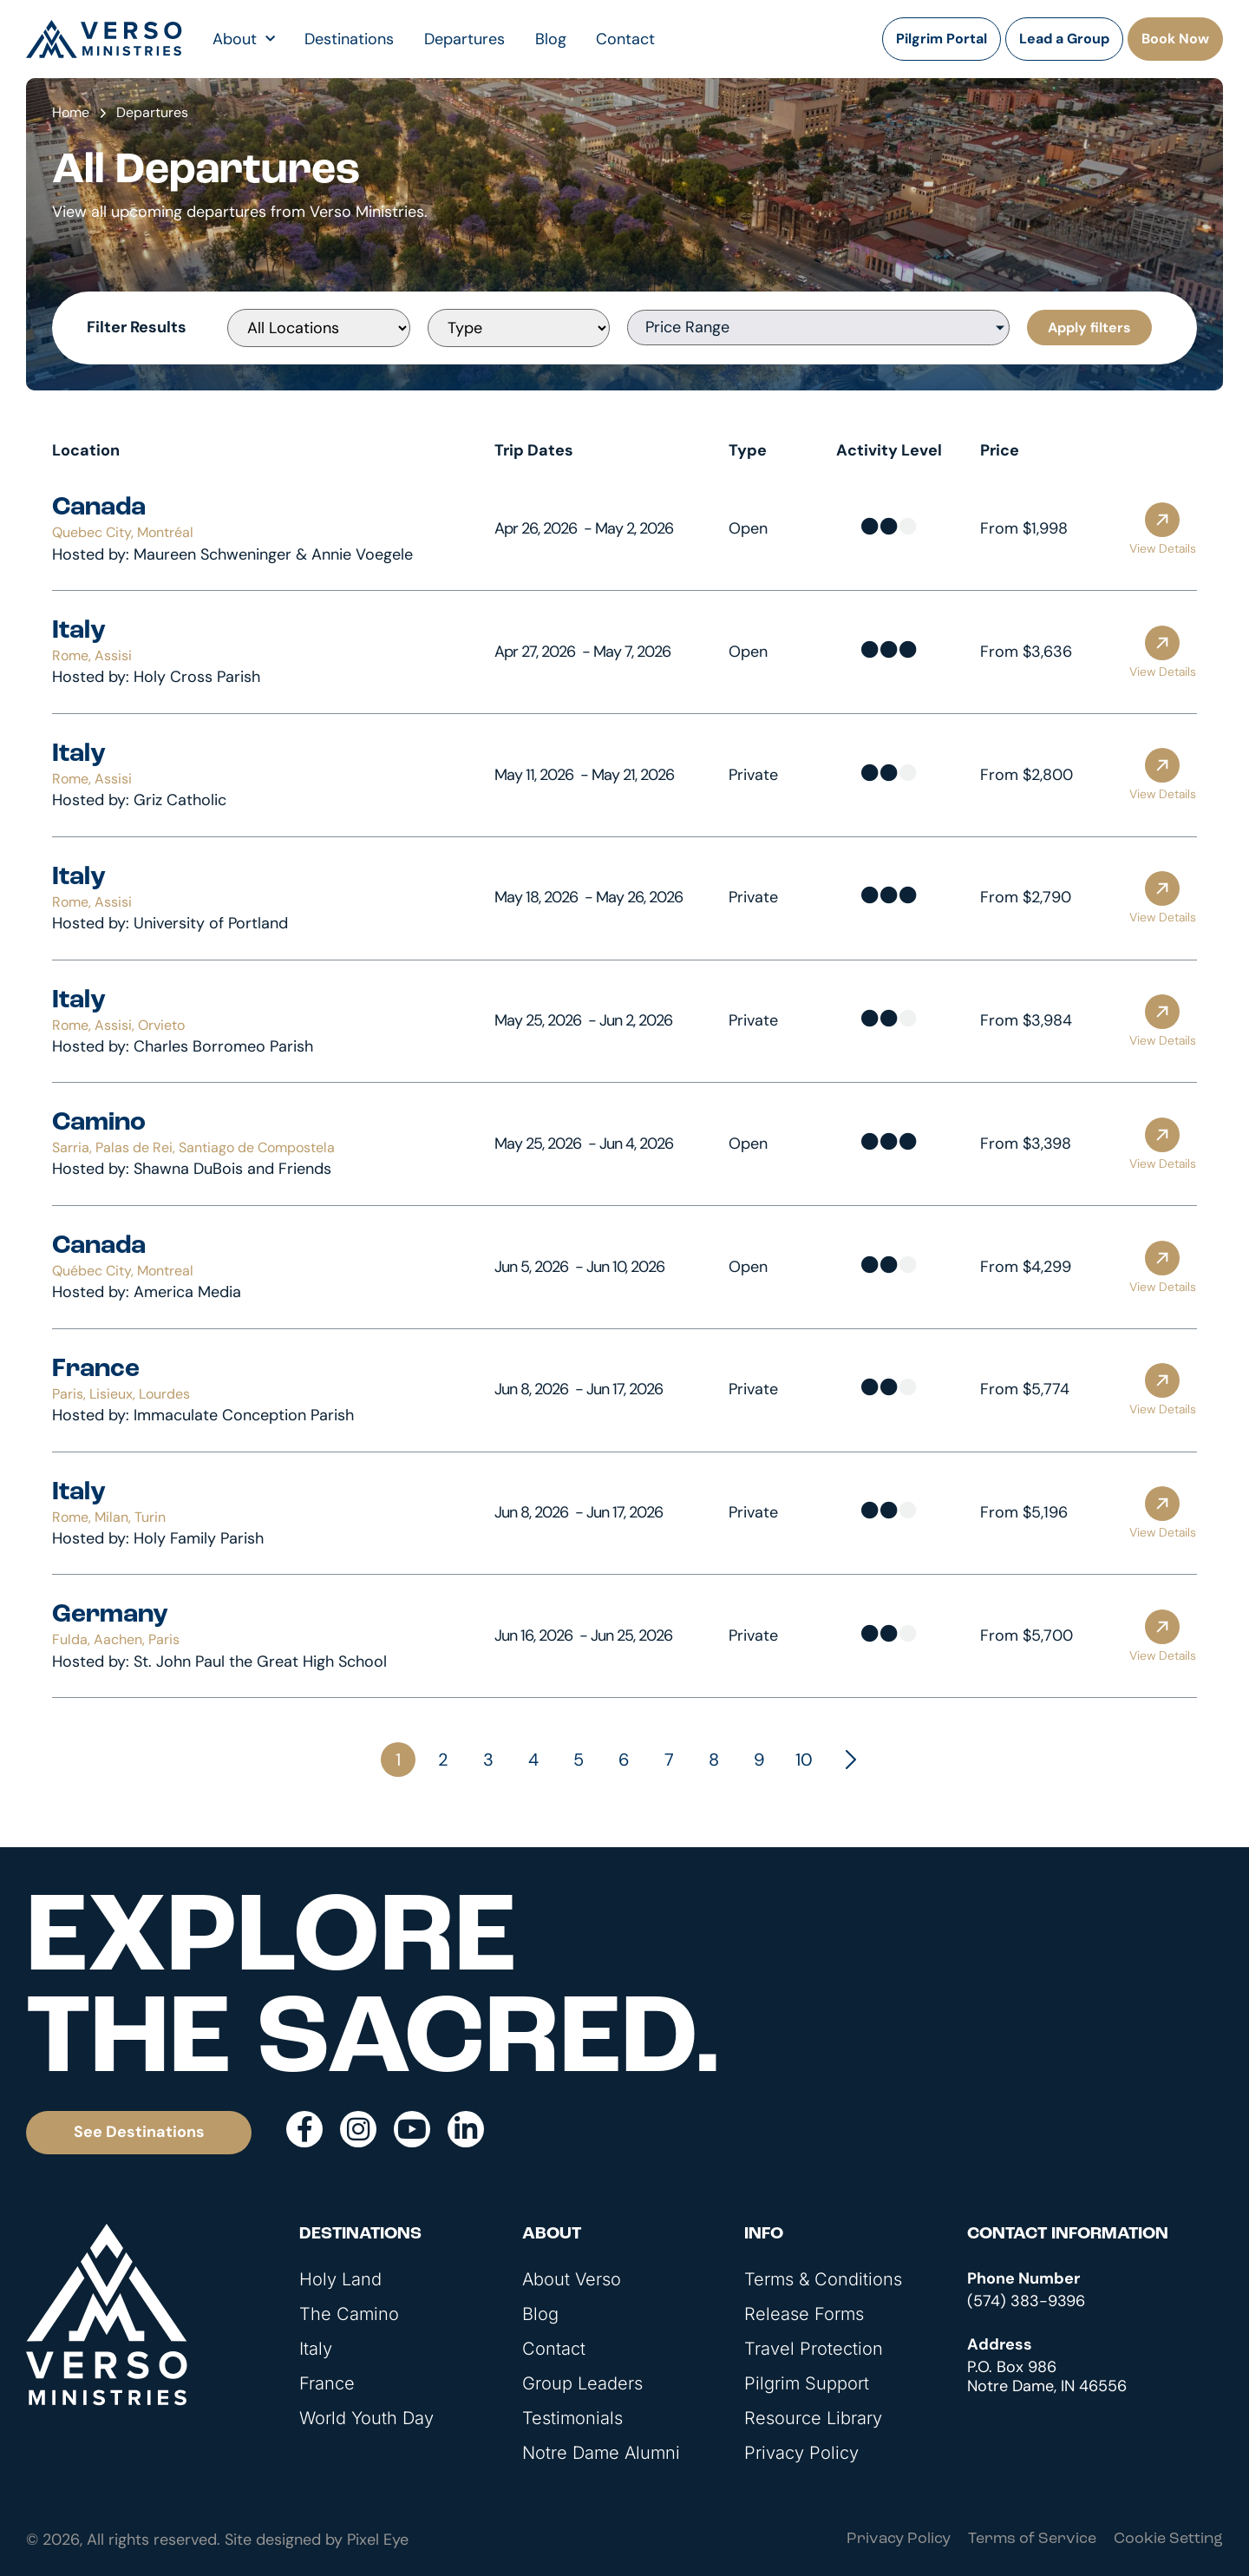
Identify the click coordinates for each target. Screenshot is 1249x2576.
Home (70, 112)
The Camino (349, 2314)
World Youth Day (366, 2418)
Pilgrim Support (806, 2383)
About (244, 39)
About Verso (571, 2279)
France (327, 2383)
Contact (625, 39)
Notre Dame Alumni (601, 2452)
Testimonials (572, 2418)
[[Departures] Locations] (318, 328)
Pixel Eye (378, 2539)
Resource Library (813, 2418)
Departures (464, 39)
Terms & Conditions (823, 2279)
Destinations (349, 39)
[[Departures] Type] (519, 328)
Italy (315, 2348)
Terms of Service (1032, 2539)
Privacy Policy (801, 2452)
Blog (550, 39)
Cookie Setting (1168, 2539)
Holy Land (340, 2279)
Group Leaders (582, 2383)
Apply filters (1089, 327)
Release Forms (804, 2314)
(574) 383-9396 (1026, 2301)
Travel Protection (813, 2348)
